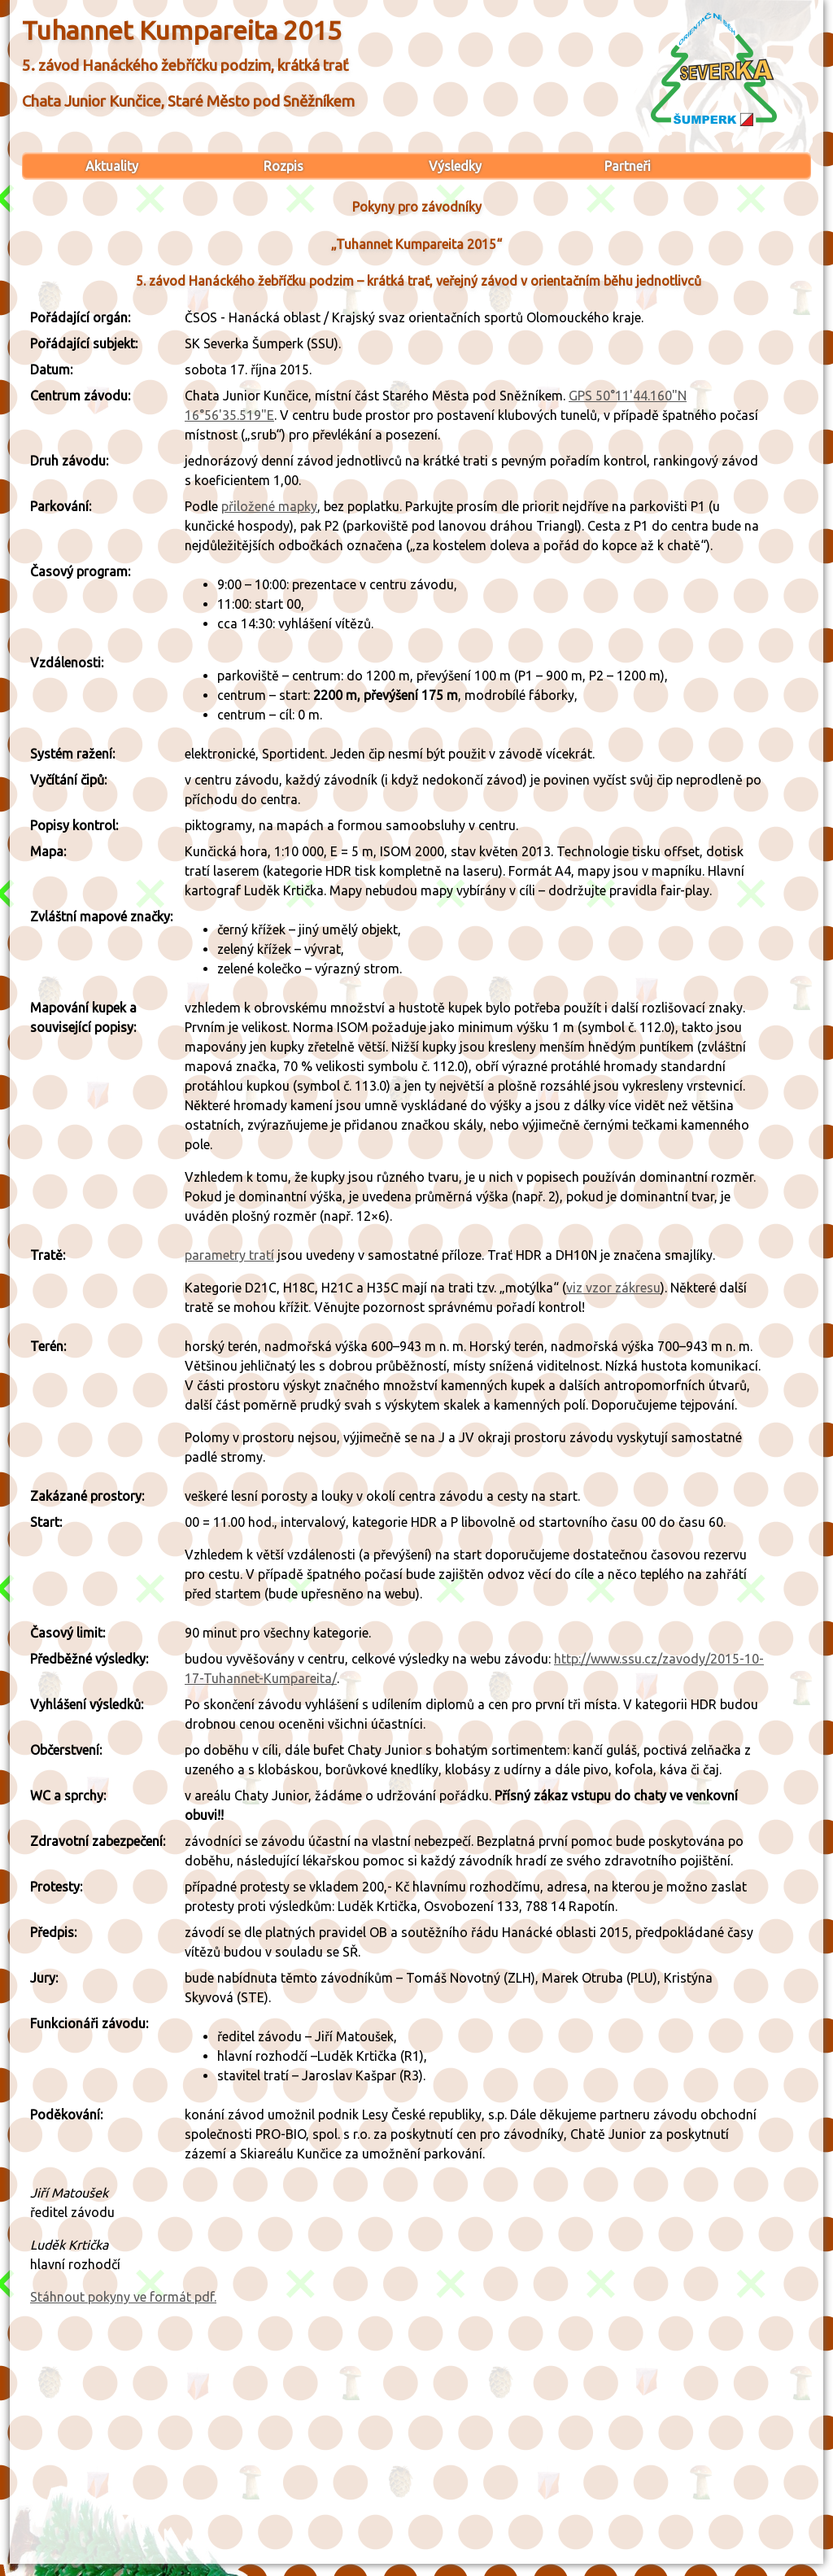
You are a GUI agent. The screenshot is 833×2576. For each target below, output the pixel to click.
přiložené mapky (269, 506)
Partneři (627, 166)
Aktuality (111, 166)
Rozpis (283, 166)
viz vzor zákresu (613, 1287)
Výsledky (455, 166)
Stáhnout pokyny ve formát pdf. (123, 2297)
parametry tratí (229, 1255)
